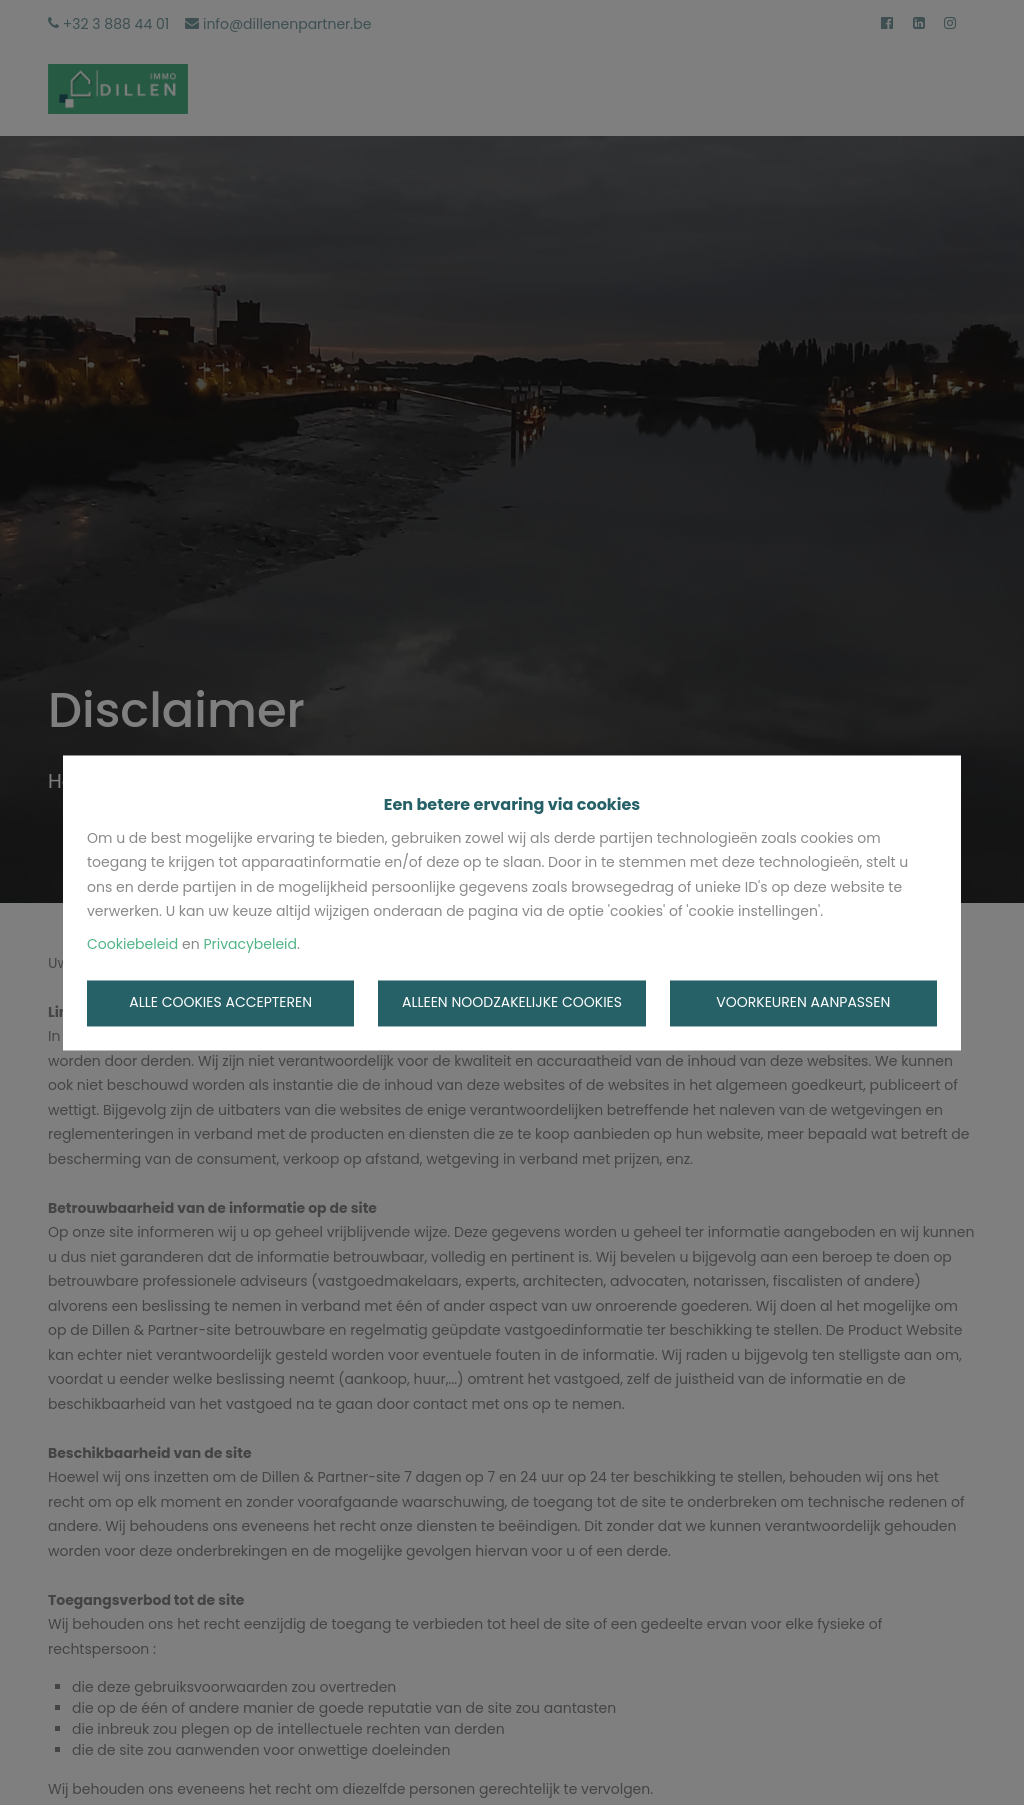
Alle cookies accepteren (220, 1003)
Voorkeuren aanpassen (803, 1003)
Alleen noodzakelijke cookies (512, 1003)
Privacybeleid (250, 944)
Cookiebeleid (132, 944)
